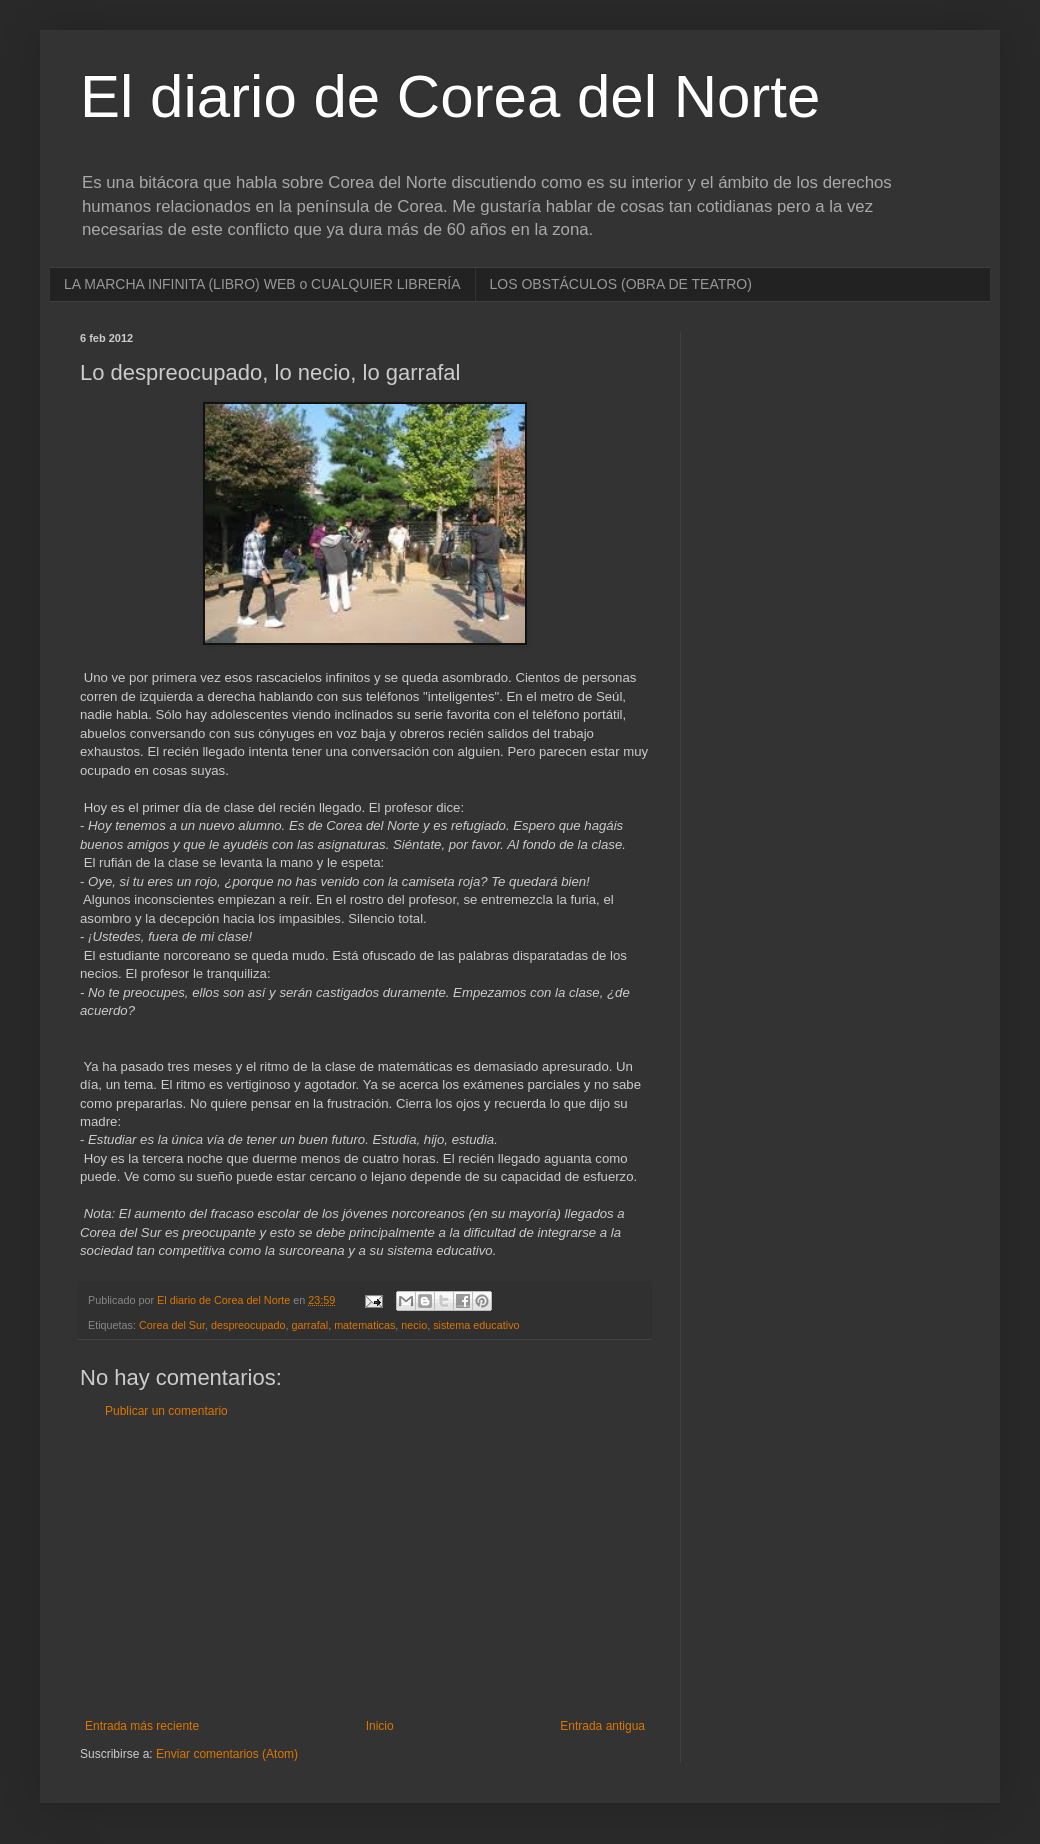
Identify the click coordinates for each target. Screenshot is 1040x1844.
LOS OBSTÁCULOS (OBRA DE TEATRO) (621, 284)
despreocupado (248, 1325)
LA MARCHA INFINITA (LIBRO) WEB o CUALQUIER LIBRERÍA (262, 284)
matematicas (364, 1325)
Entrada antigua (602, 1726)
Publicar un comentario (166, 1411)
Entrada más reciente (142, 1726)
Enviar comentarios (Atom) (227, 1754)
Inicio (380, 1726)
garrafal (310, 1325)
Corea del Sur (172, 1325)
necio (414, 1325)
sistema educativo (476, 1325)
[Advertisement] (365, 1569)
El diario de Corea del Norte (450, 96)
